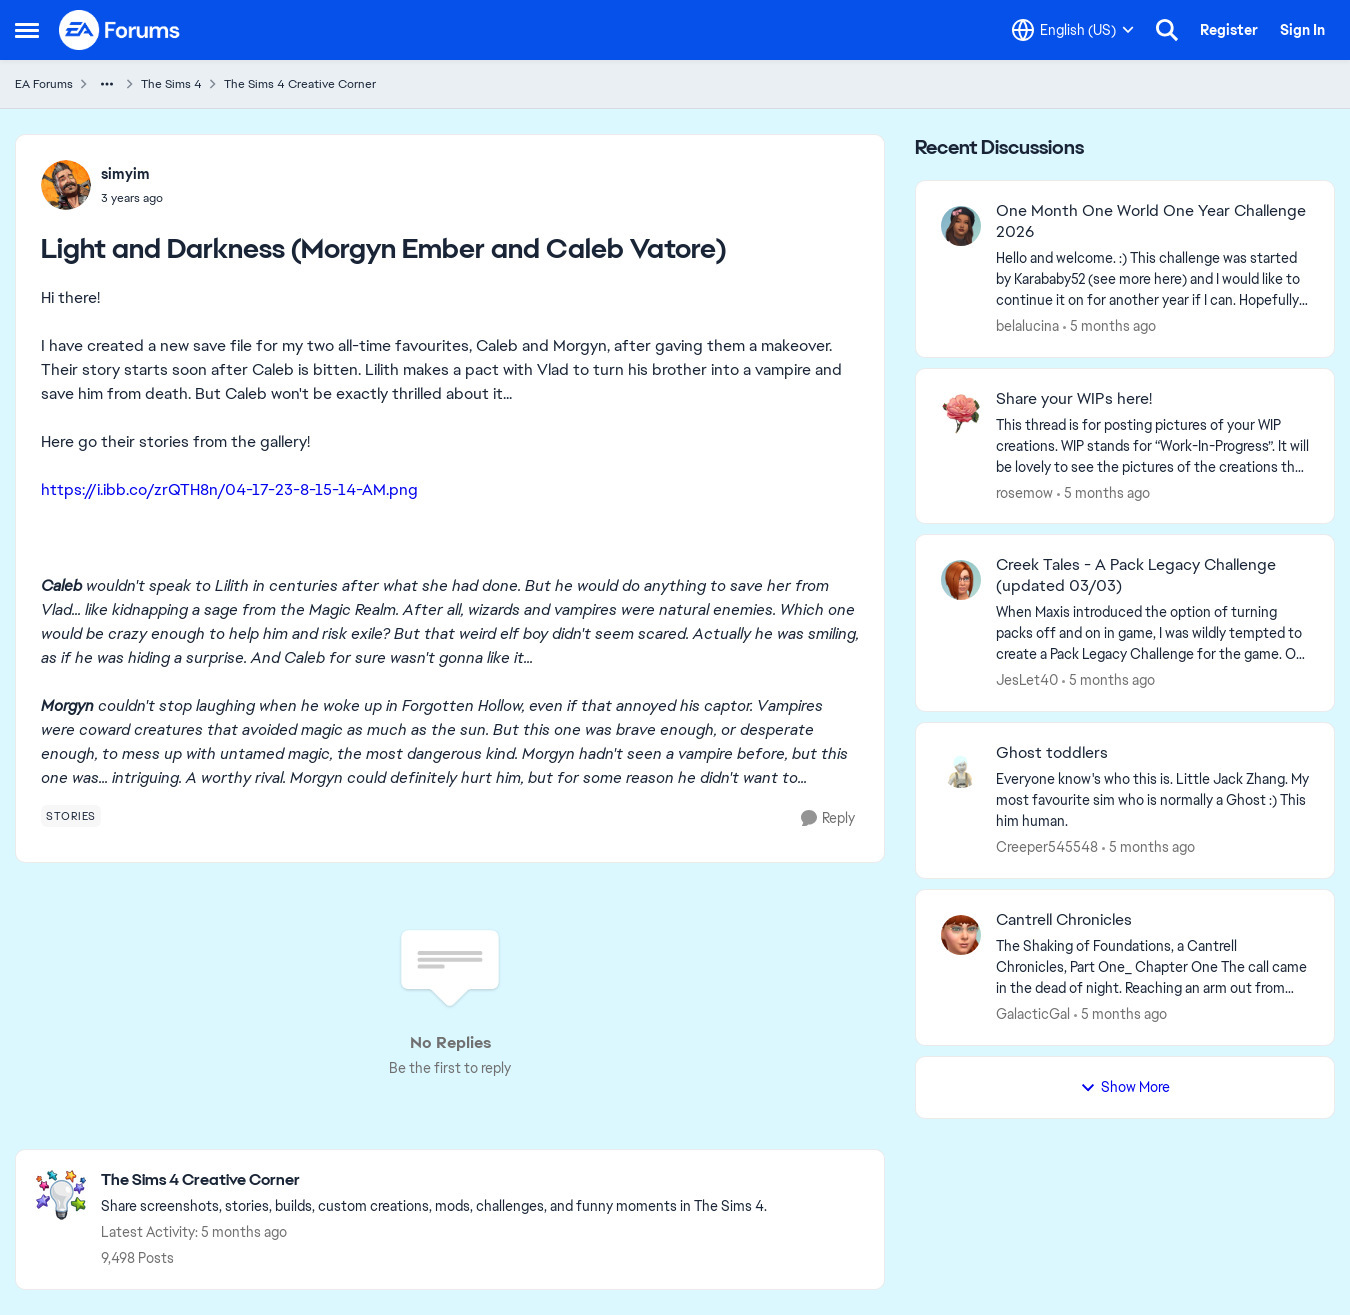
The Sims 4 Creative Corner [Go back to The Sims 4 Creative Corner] (300, 84)
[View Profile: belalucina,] (961, 226)
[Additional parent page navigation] (107, 84)
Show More (1125, 1087)
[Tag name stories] (71, 816)
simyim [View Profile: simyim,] (125, 174)
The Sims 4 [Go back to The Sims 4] (171, 84)
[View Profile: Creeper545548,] (961, 768)
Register (1229, 30)
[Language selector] (1073, 30)
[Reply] (828, 818)
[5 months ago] (1109, 326)
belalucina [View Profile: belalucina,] (1027, 326)
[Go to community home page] (120, 30)
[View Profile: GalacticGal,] (961, 935)
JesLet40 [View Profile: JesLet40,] (1027, 680)
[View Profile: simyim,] (66, 185)
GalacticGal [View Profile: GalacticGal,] (1033, 1014)
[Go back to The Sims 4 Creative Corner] (434, 1180)
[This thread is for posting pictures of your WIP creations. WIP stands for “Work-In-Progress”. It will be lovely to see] (1152, 445)
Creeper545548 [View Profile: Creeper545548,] (1047, 847)
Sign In (1302, 30)
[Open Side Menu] (27, 30)
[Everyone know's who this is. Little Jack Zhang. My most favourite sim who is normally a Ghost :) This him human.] (1152, 800)
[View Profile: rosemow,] (961, 414)
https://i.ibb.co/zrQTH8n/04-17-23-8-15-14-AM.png (229, 489)
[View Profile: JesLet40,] (961, 580)
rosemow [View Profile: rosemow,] (1024, 492)
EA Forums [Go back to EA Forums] (44, 84)
